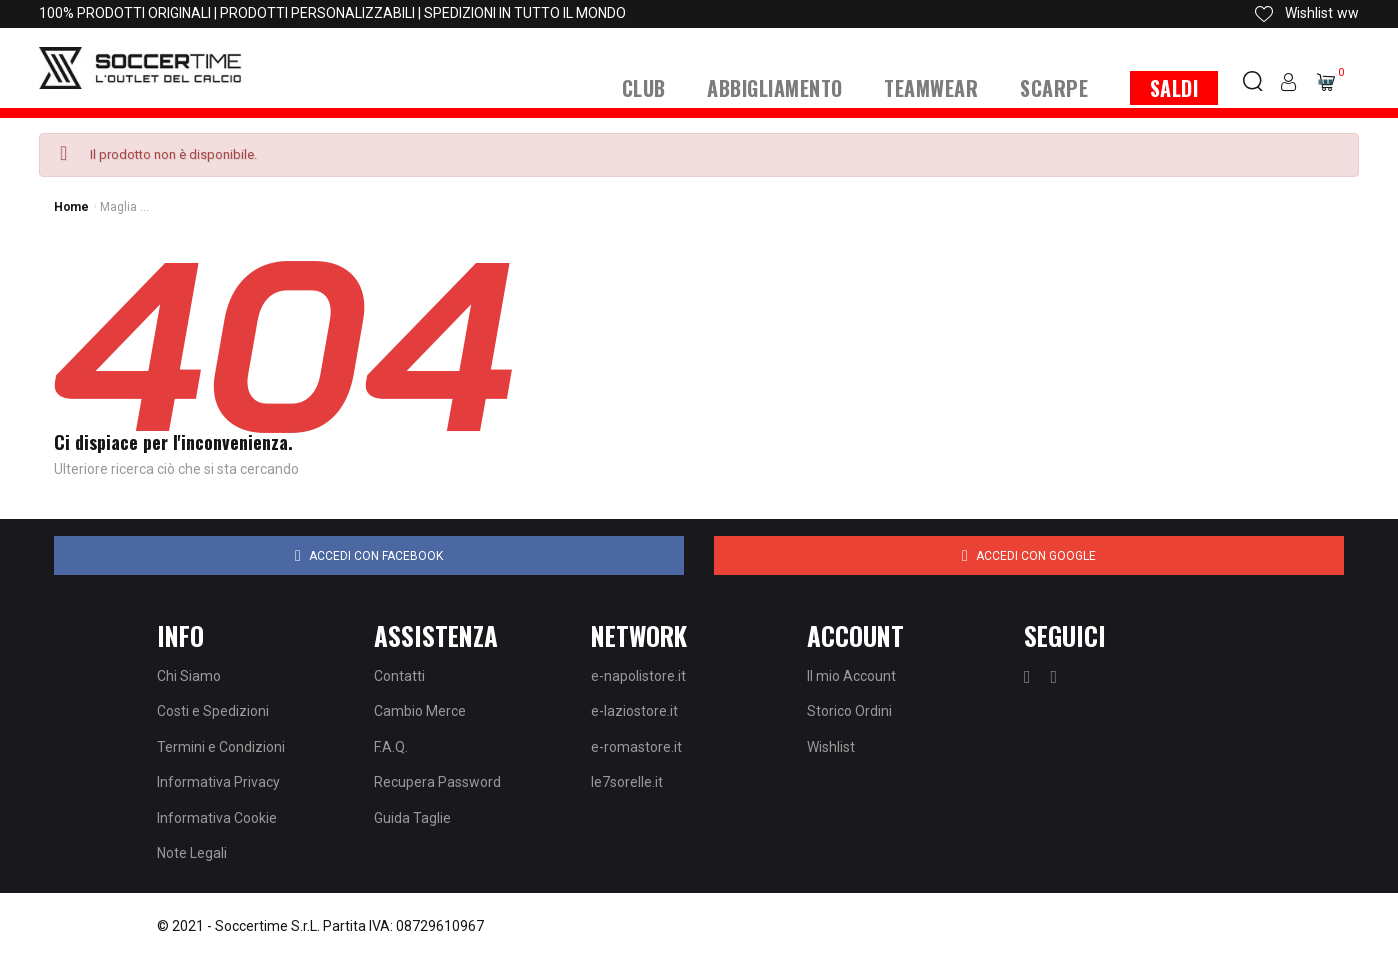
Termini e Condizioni (221, 747)
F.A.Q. (391, 747)
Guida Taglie (412, 818)
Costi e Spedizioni (213, 711)
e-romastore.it (636, 747)
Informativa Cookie (217, 818)
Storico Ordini (849, 711)
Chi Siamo (189, 676)
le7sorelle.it (627, 782)
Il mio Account (851, 676)
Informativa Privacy (218, 782)
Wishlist (831, 747)
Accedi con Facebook (369, 556)
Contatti (399, 676)
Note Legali (192, 853)
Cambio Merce (420, 711)
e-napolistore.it (638, 676)
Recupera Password (437, 782)
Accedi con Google (1029, 556)
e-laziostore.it (634, 711)
